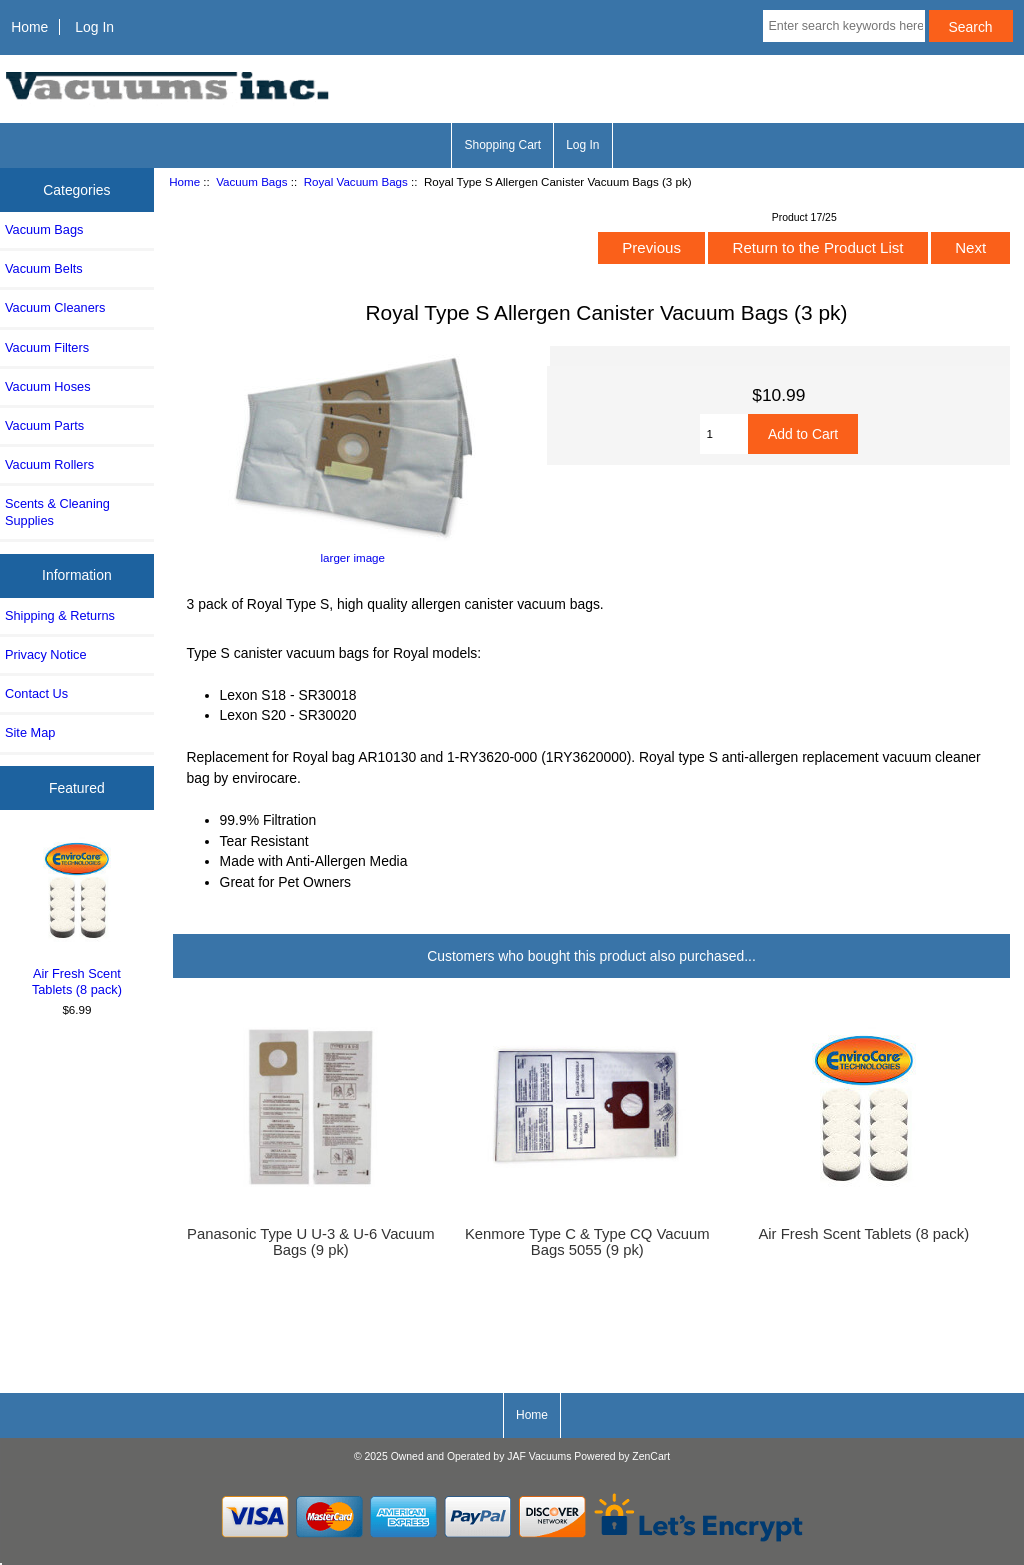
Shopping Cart (502, 145)
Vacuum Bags (251, 181)
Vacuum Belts (44, 268)
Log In (94, 27)
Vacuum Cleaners (55, 307)
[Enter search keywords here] (843, 26)
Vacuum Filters (47, 347)
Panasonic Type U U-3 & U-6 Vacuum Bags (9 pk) (311, 1242)
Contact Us (36, 693)
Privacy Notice (45, 654)
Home (29, 27)
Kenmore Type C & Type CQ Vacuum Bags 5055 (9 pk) (587, 1242)
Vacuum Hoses (48, 386)
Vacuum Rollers (49, 464)
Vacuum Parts (44, 425)
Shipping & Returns (60, 615)
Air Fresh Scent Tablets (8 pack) (77, 917)
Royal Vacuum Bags (356, 181)
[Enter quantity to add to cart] (724, 434)
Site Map (30, 732)
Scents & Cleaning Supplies (57, 511)
